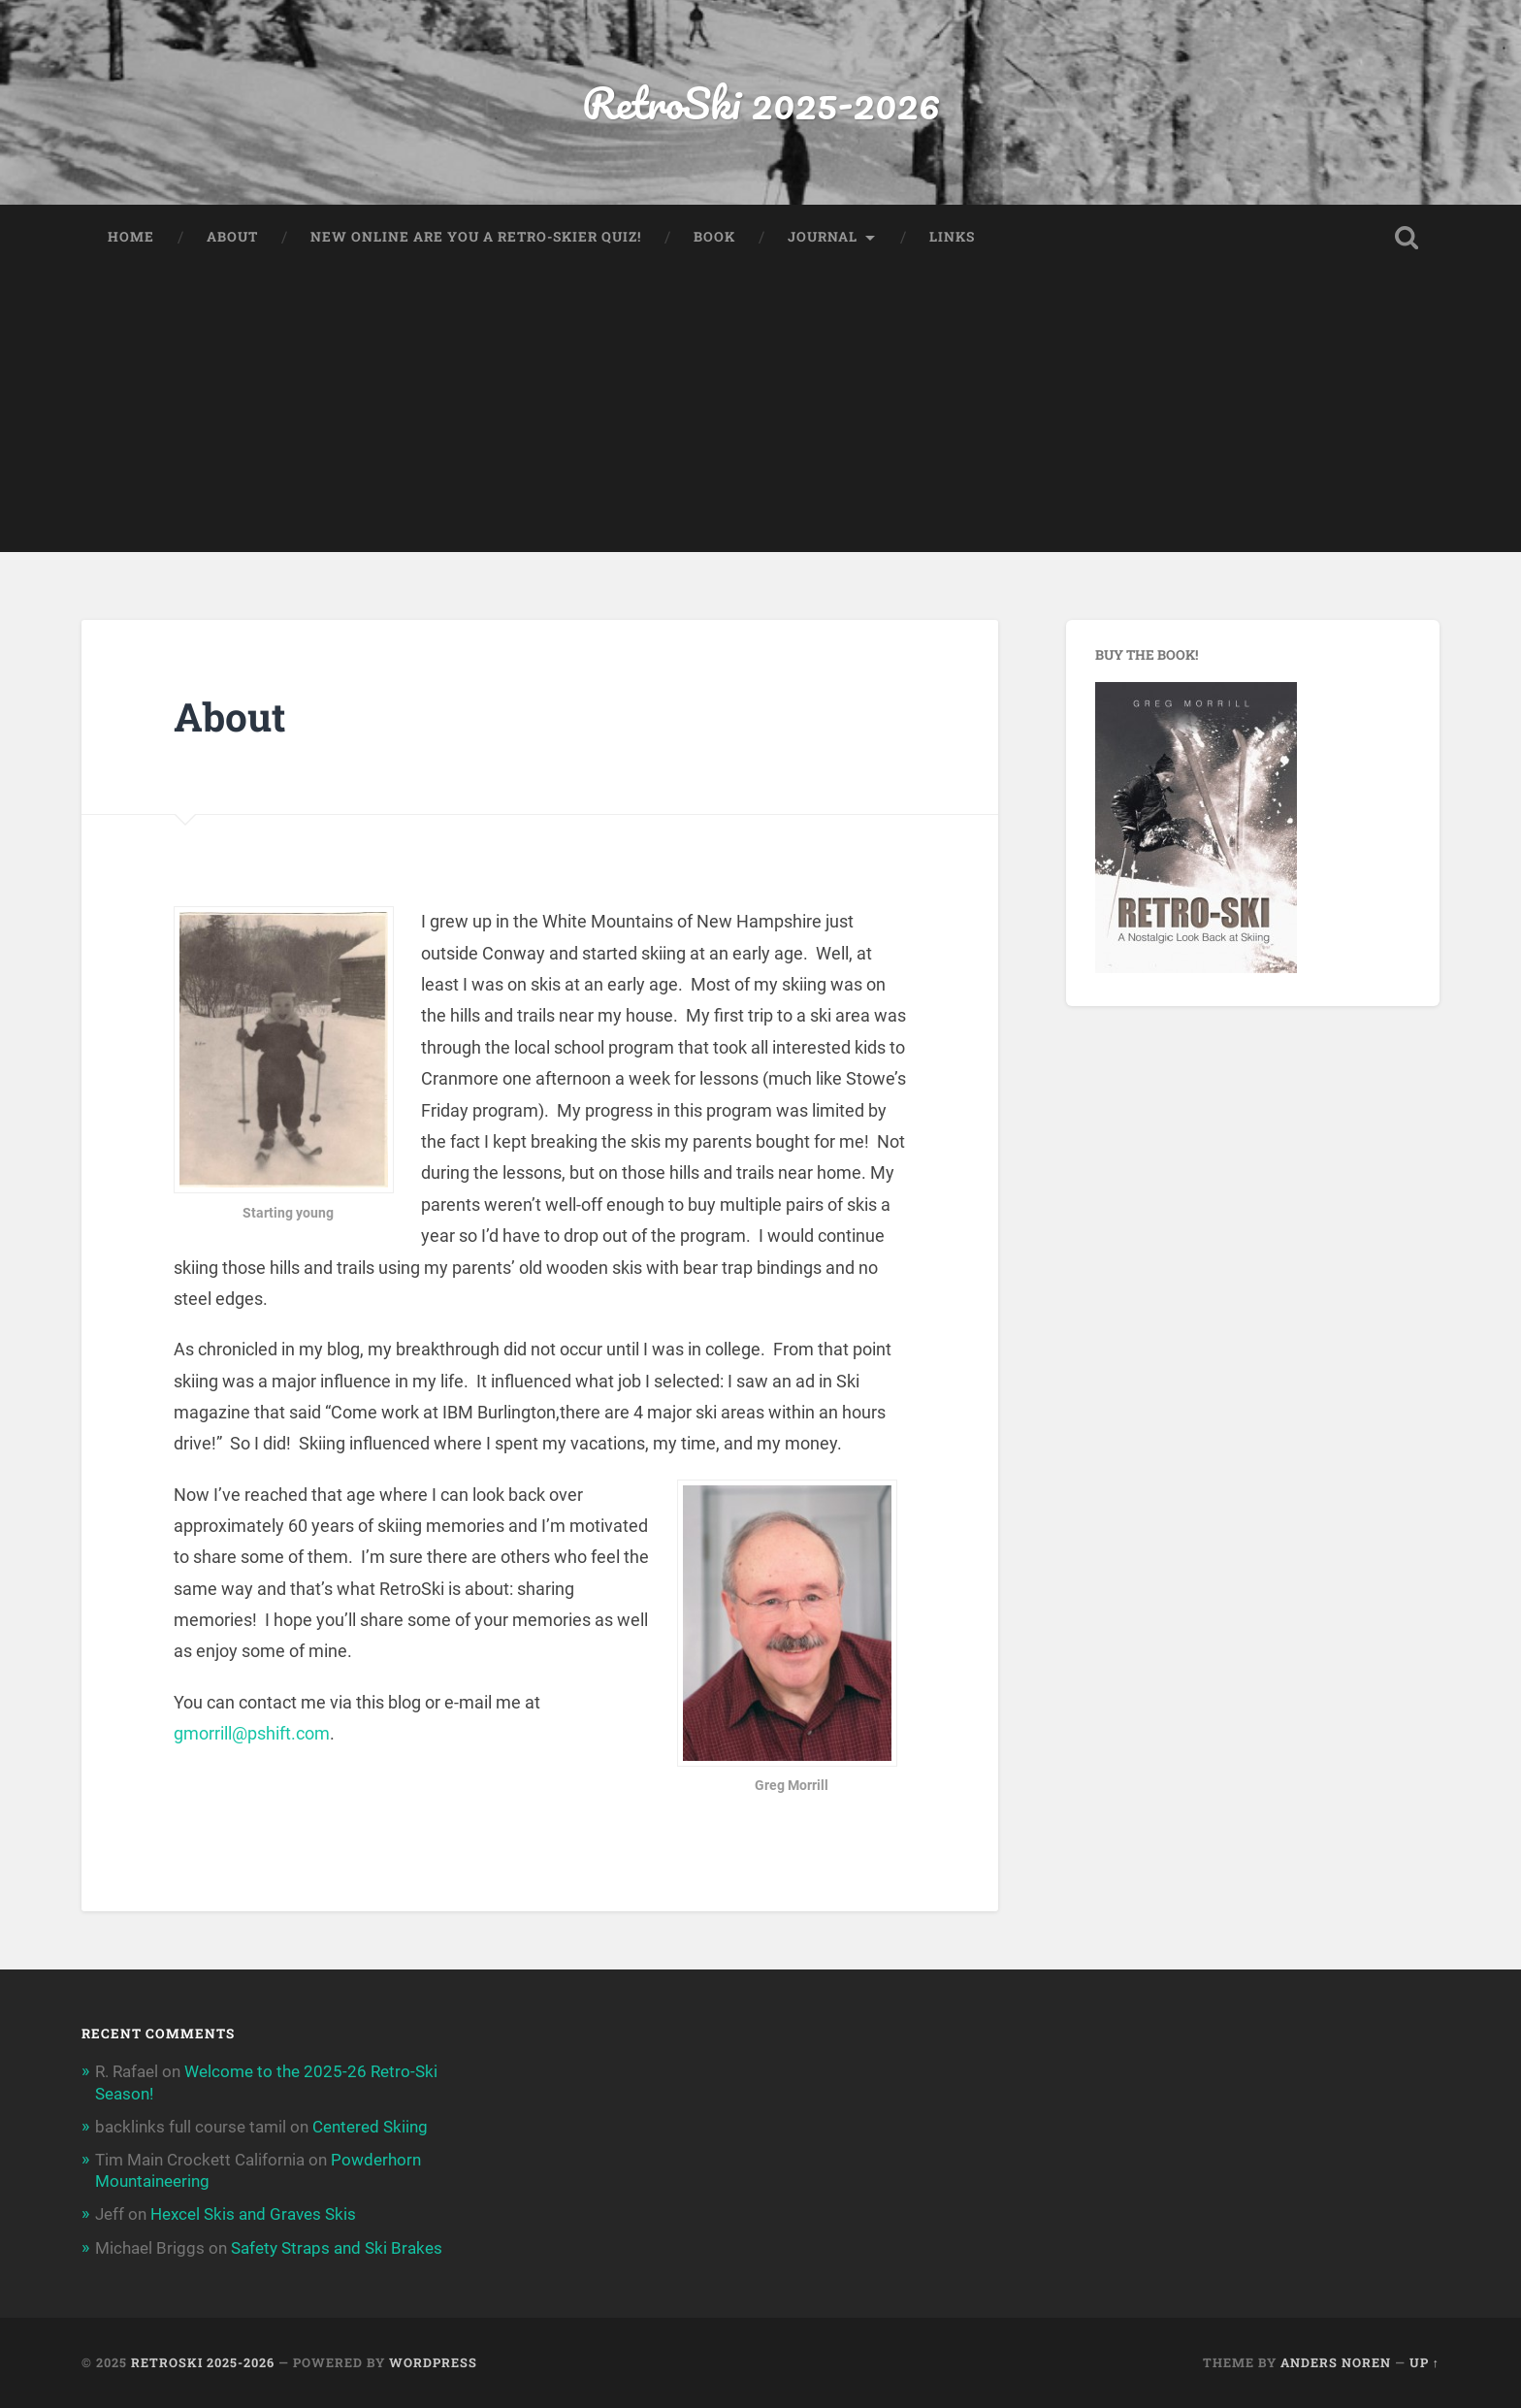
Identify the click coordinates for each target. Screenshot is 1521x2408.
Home (131, 236)
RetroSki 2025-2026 (761, 102)
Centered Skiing (370, 2126)
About (232, 236)
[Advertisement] (760, 416)
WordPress (433, 2362)
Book (714, 236)
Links (952, 236)
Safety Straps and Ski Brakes (336, 2248)
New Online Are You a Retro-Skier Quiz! (475, 236)
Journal (823, 236)
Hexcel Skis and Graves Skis (253, 2214)
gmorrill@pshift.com (252, 1733)
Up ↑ (1424, 2362)
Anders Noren (1335, 2362)
